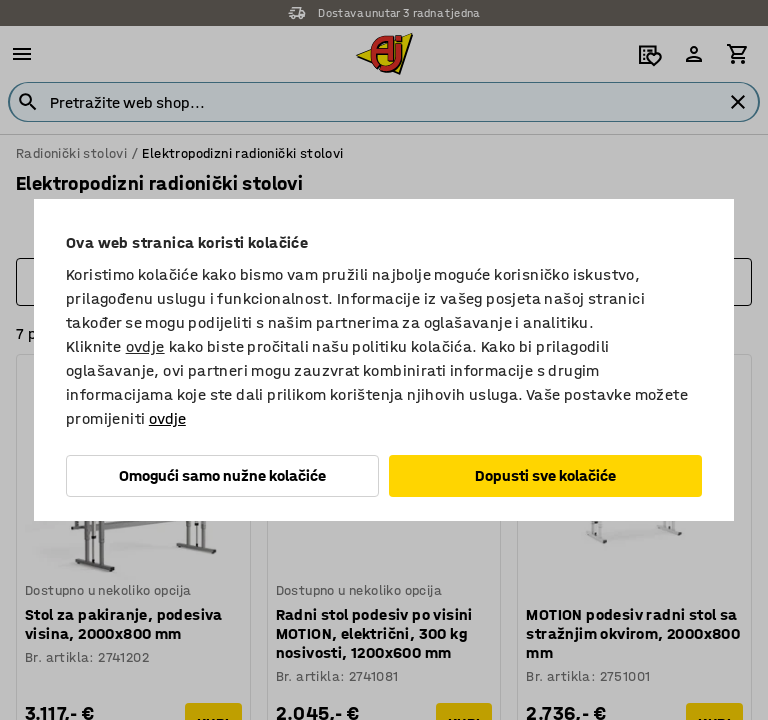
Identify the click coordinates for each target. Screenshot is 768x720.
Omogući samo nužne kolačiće (222, 475)
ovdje (145, 346)
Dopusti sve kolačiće (545, 475)
